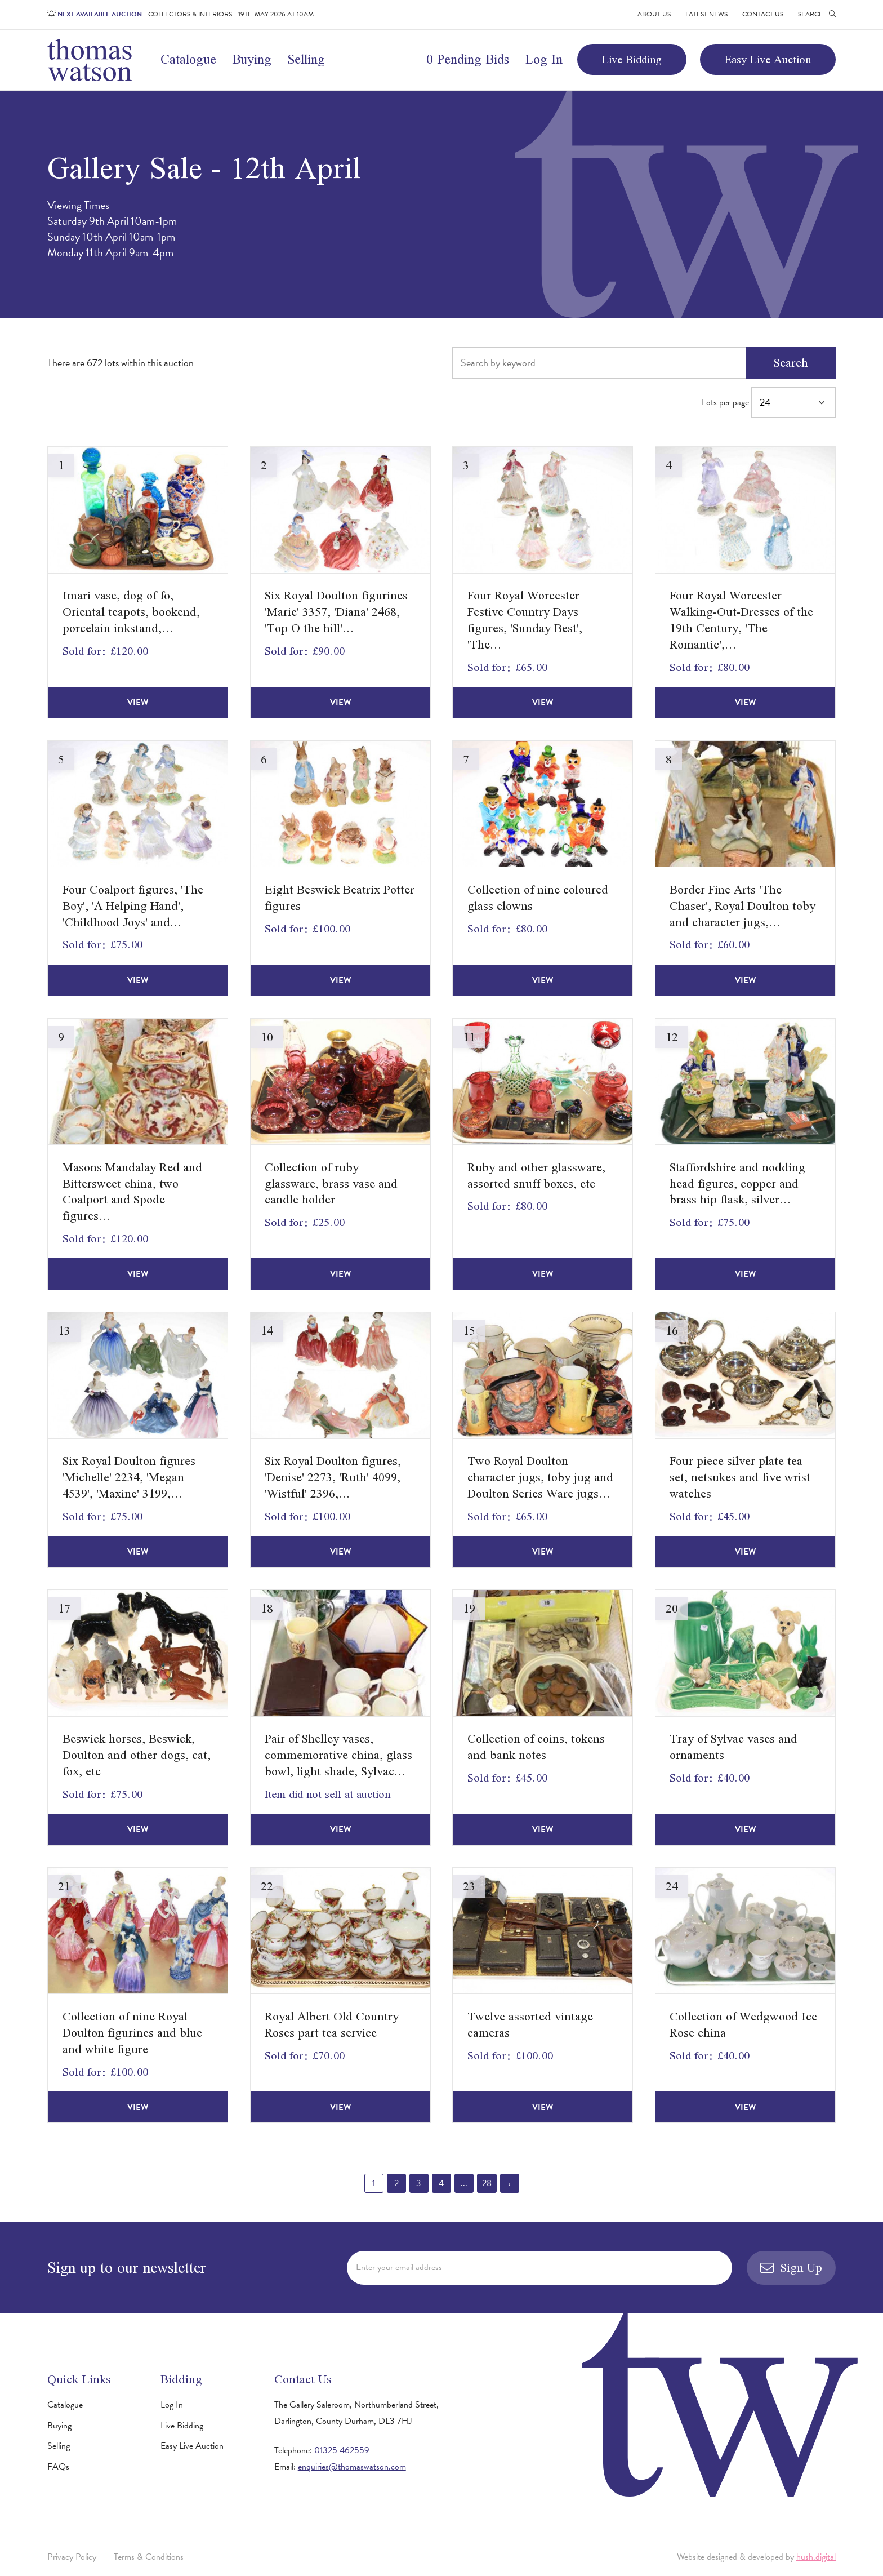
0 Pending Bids (467, 59)
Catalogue (188, 59)
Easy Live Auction (768, 59)
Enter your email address (399, 2267)
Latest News (706, 14)
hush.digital (816, 2557)
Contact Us (762, 14)
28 (487, 2183)
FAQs (58, 2466)
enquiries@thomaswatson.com (352, 2466)
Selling (306, 59)
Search (791, 362)
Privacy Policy (71, 2557)
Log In (544, 59)
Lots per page (769, 402)
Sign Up (791, 2267)
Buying (251, 59)
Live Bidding (632, 59)
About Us (654, 14)
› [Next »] (510, 2183)
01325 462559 (341, 2450)
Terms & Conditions (149, 2557)
